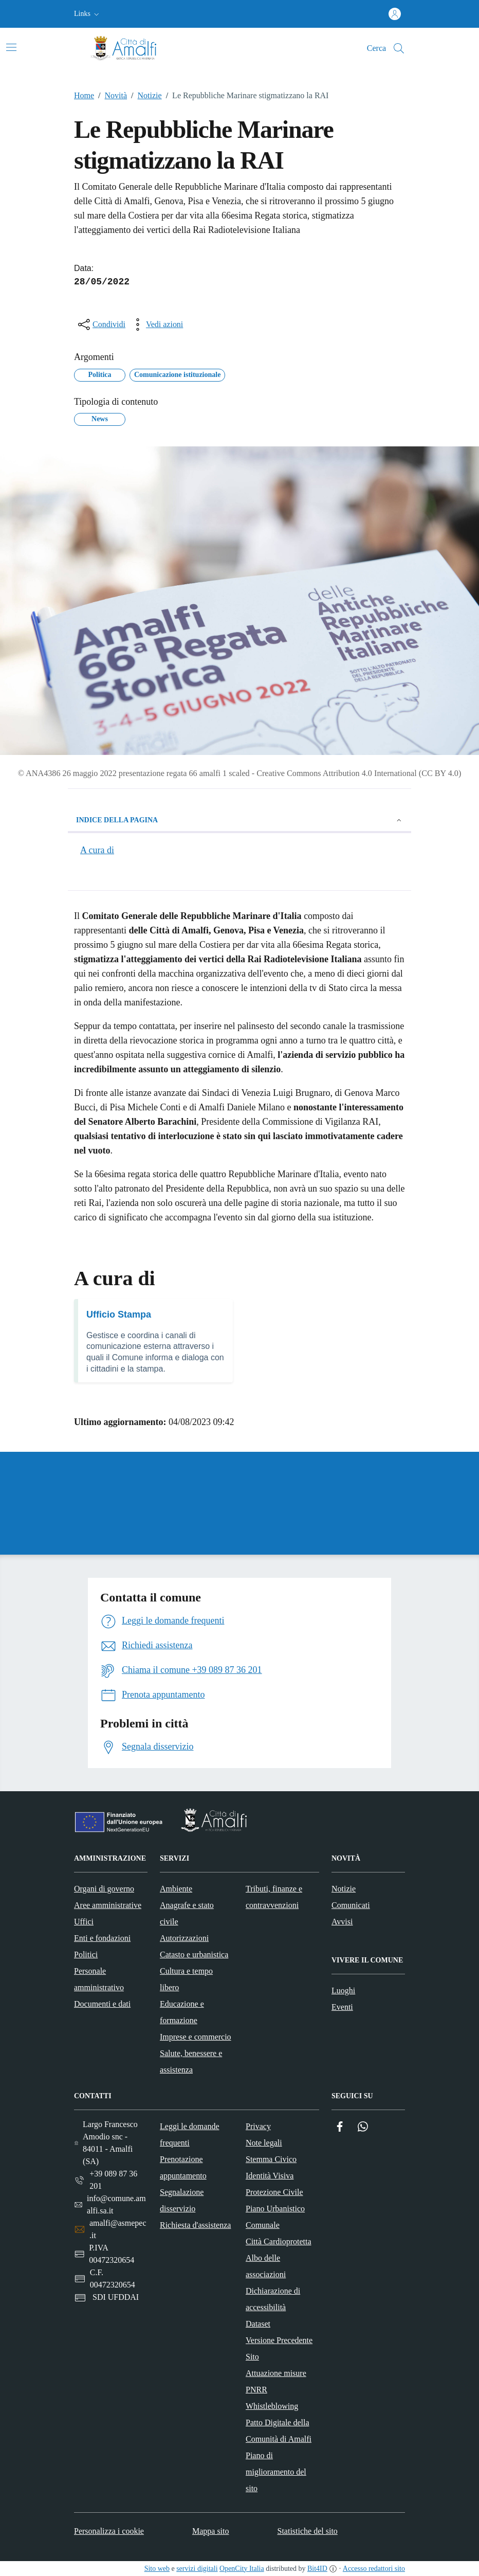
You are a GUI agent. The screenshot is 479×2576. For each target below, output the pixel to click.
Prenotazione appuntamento (183, 2167)
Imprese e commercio (195, 2036)
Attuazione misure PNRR (276, 2381)
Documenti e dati (102, 2003)
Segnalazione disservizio (182, 2200)
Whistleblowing (272, 2406)
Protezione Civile (274, 2192)
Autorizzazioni (184, 1938)
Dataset (258, 2323)
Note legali (264, 2142)
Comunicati (350, 1905)
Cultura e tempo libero (186, 1979)
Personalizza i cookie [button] (109, 2531)
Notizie (144, 95)
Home (84, 95)
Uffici (84, 1921)
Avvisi (342, 1921)
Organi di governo (104, 1888)
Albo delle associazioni (266, 2266)
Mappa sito (210, 2531)
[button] (87, 14)
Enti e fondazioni (102, 1938)
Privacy (258, 2126)
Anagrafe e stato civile (187, 1913)
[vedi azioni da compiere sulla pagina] (156, 324)
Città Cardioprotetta (278, 2241)
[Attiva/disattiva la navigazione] (11, 47)
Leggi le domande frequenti (189, 2134)
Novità (110, 95)
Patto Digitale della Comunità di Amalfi (278, 2430)
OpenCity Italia (241, 2568)
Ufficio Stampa (118, 1314)
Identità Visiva (269, 2175)
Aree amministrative (107, 1905)
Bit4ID (317, 2568)
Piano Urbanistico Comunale (275, 2216)
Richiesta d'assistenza (195, 2225)
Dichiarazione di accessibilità (273, 2299)
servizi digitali (196, 2568)
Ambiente (176, 1888)
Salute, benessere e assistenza (191, 2061)
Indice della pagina (239, 820)
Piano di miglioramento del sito (276, 2472)
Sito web (157, 2568)
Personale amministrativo (99, 1979)
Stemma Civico (271, 2159)
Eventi (342, 2007)
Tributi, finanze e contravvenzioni (274, 1897)
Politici (86, 1954)
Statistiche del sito (308, 2531)
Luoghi (343, 1990)
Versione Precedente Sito (279, 2348)
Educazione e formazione (182, 2012)
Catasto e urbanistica (194, 1954)
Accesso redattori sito (374, 2568)
